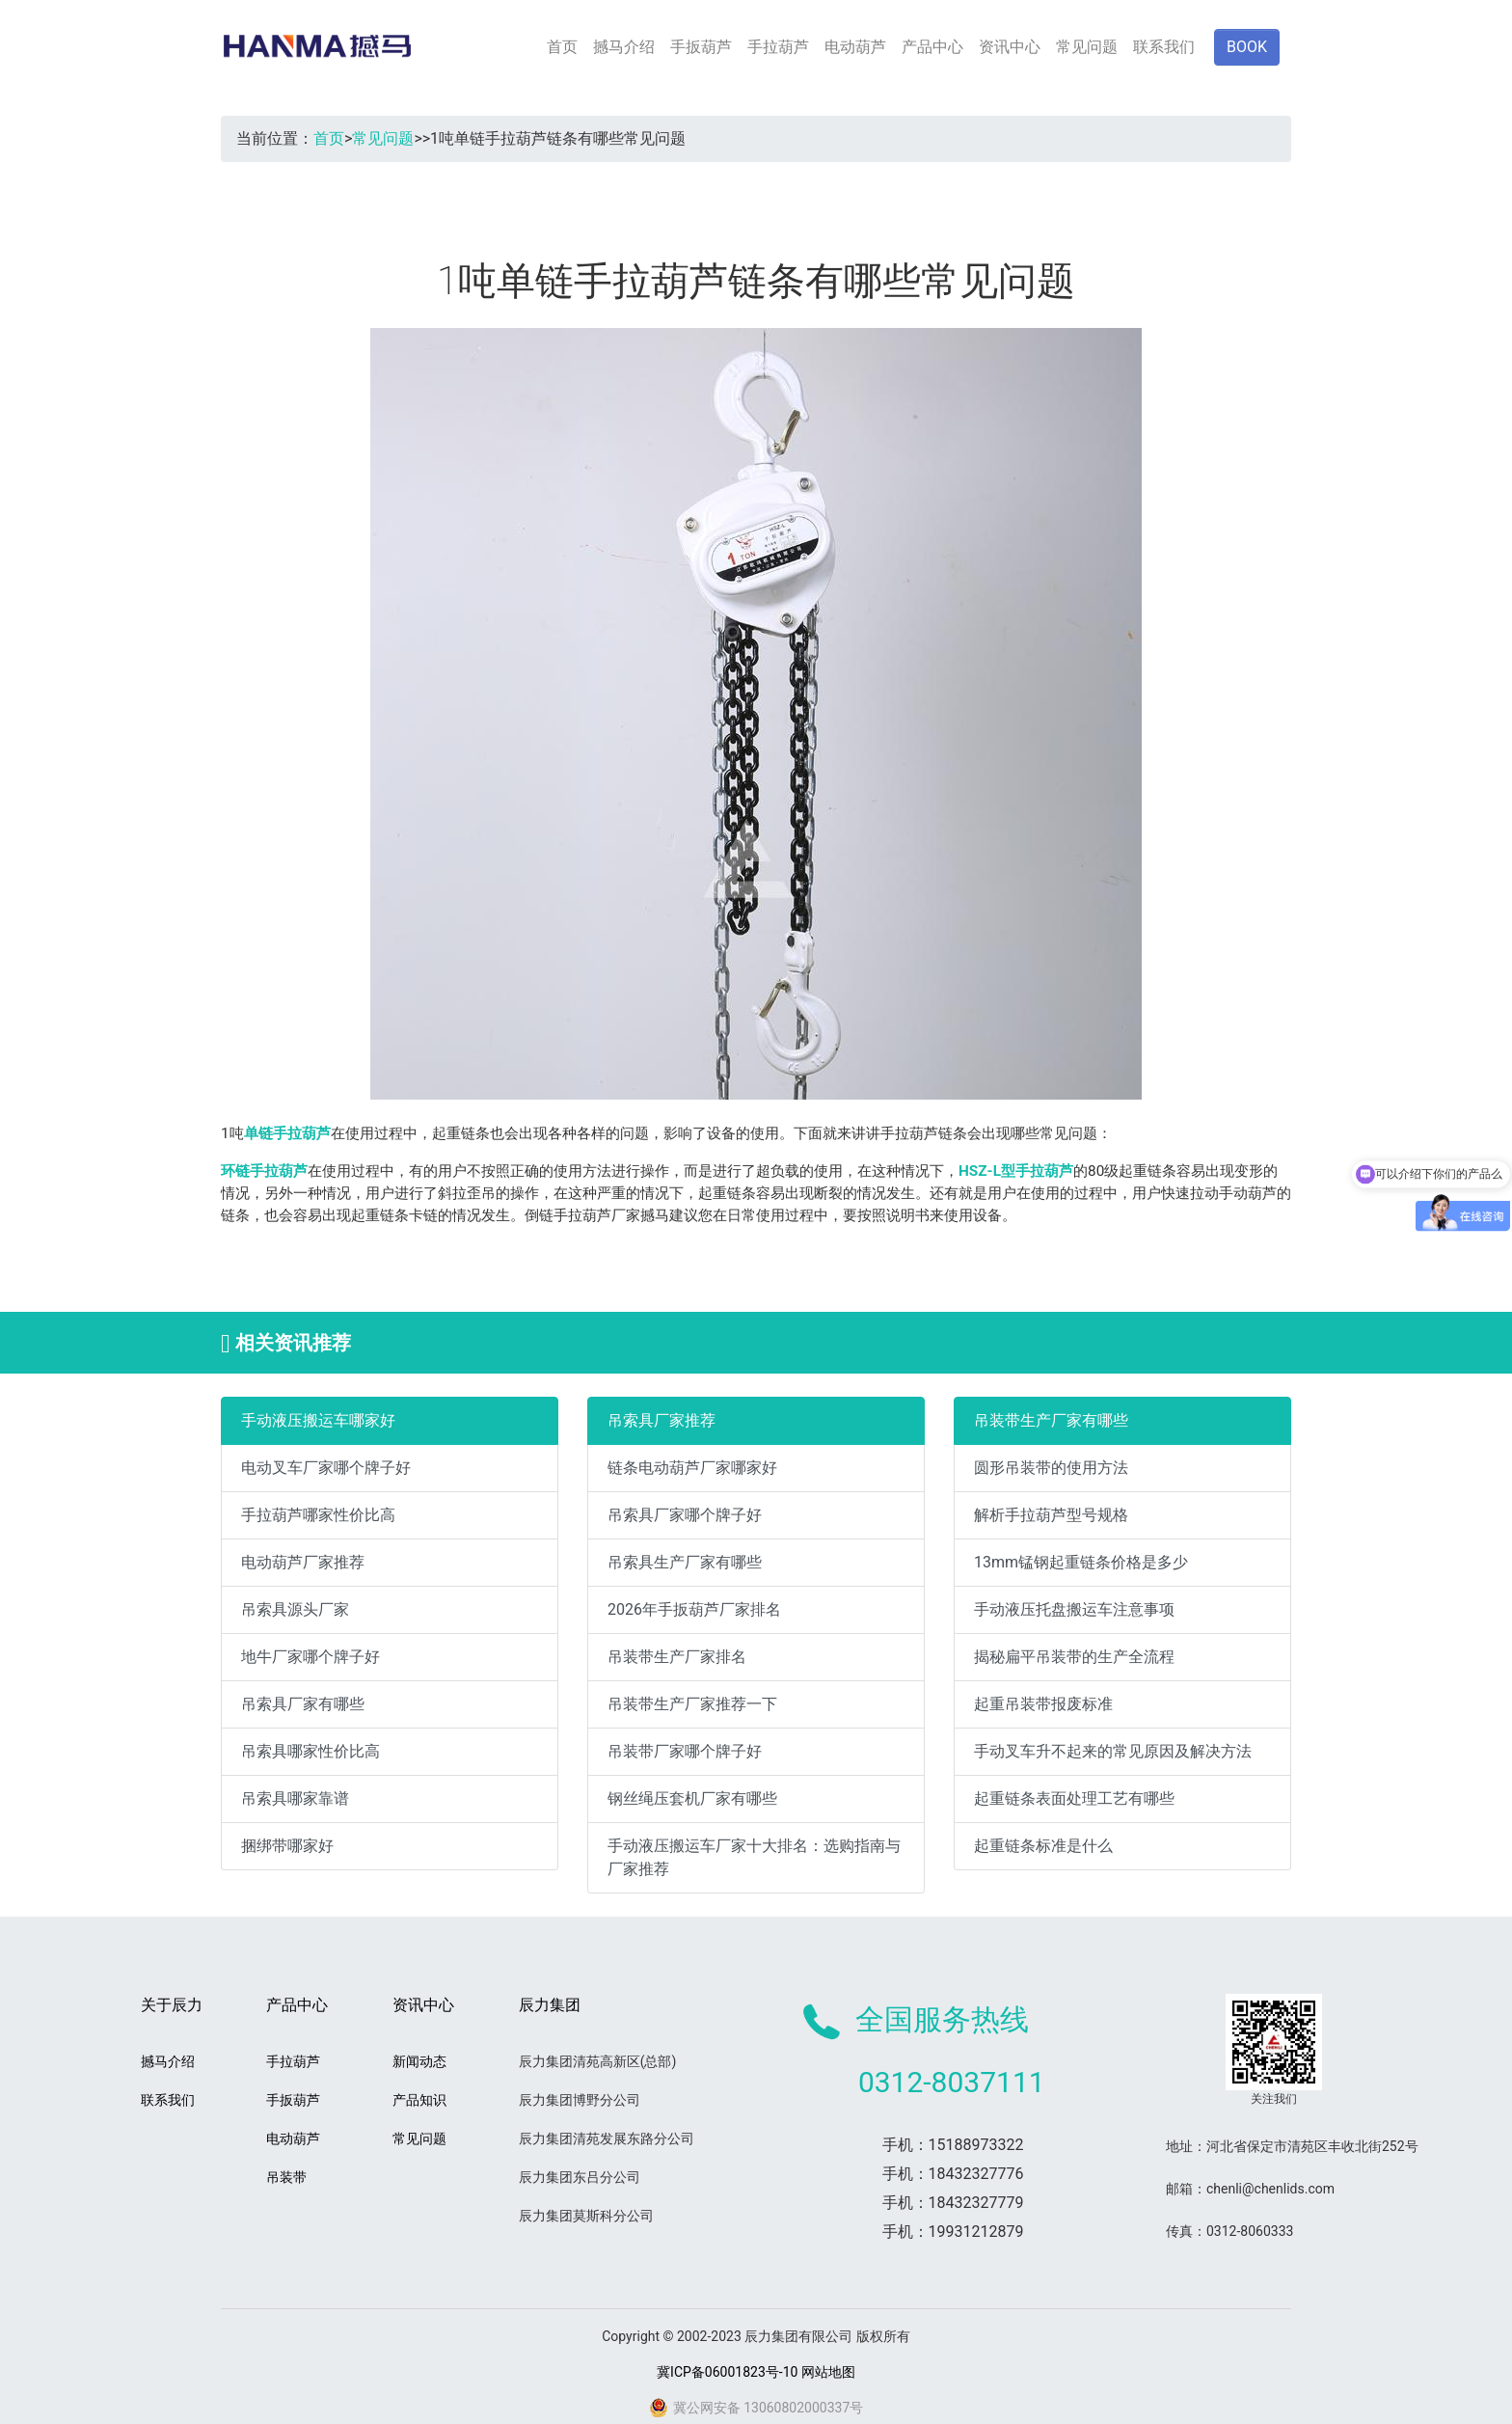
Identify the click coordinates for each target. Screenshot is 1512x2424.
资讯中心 (1009, 47)
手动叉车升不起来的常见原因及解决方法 (1113, 1751)
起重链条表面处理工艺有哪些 (1074, 1798)
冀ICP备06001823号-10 (727, 2372)
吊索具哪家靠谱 (295, 1798)
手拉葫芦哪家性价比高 (318, 1515)
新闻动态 (419, 2061)
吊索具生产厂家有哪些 (685, 1562)
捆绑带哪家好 (287, 1846)
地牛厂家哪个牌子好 (310, 1657)
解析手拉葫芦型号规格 (1051, 1515)
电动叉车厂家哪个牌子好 (326, 1467)
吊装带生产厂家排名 (677, 1657)
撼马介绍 (624, 47)
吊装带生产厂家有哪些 (1051, 1420)
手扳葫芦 (701, 47)
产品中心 (932, 47)
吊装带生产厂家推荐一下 (692, 1704)
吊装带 (286, 2177)
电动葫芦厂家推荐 (302, 1562)
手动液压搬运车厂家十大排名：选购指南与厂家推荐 (754, 1857)
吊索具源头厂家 (295, 1609)
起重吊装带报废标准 (1043, 1704)
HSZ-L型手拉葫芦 (1015, 1171)
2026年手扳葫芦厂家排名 (694, 1609)
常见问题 (1087, 47)
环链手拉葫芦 (264, 1171)
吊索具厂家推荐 (662, 1420)
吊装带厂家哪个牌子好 (685, 1751)
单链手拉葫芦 (287, 1133)
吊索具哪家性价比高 (310, 1751)
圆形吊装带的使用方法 (1051, 1467)
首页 (562, 47)
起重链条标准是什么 (1043, 1846)
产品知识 (419, 2100)
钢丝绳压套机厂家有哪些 (692, 1798)
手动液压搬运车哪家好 (318, 1420)
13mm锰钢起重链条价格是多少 (1081, 1562)
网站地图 (828, 2372)
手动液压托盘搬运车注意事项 (1074, 1609)
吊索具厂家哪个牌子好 (685, 1515)
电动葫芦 (855, 47)
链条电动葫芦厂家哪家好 (692, 1467)
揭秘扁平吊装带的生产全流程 (1074, 1657)
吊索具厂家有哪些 (302, 1704)
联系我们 (1164, 47)
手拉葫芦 (778, 47)
